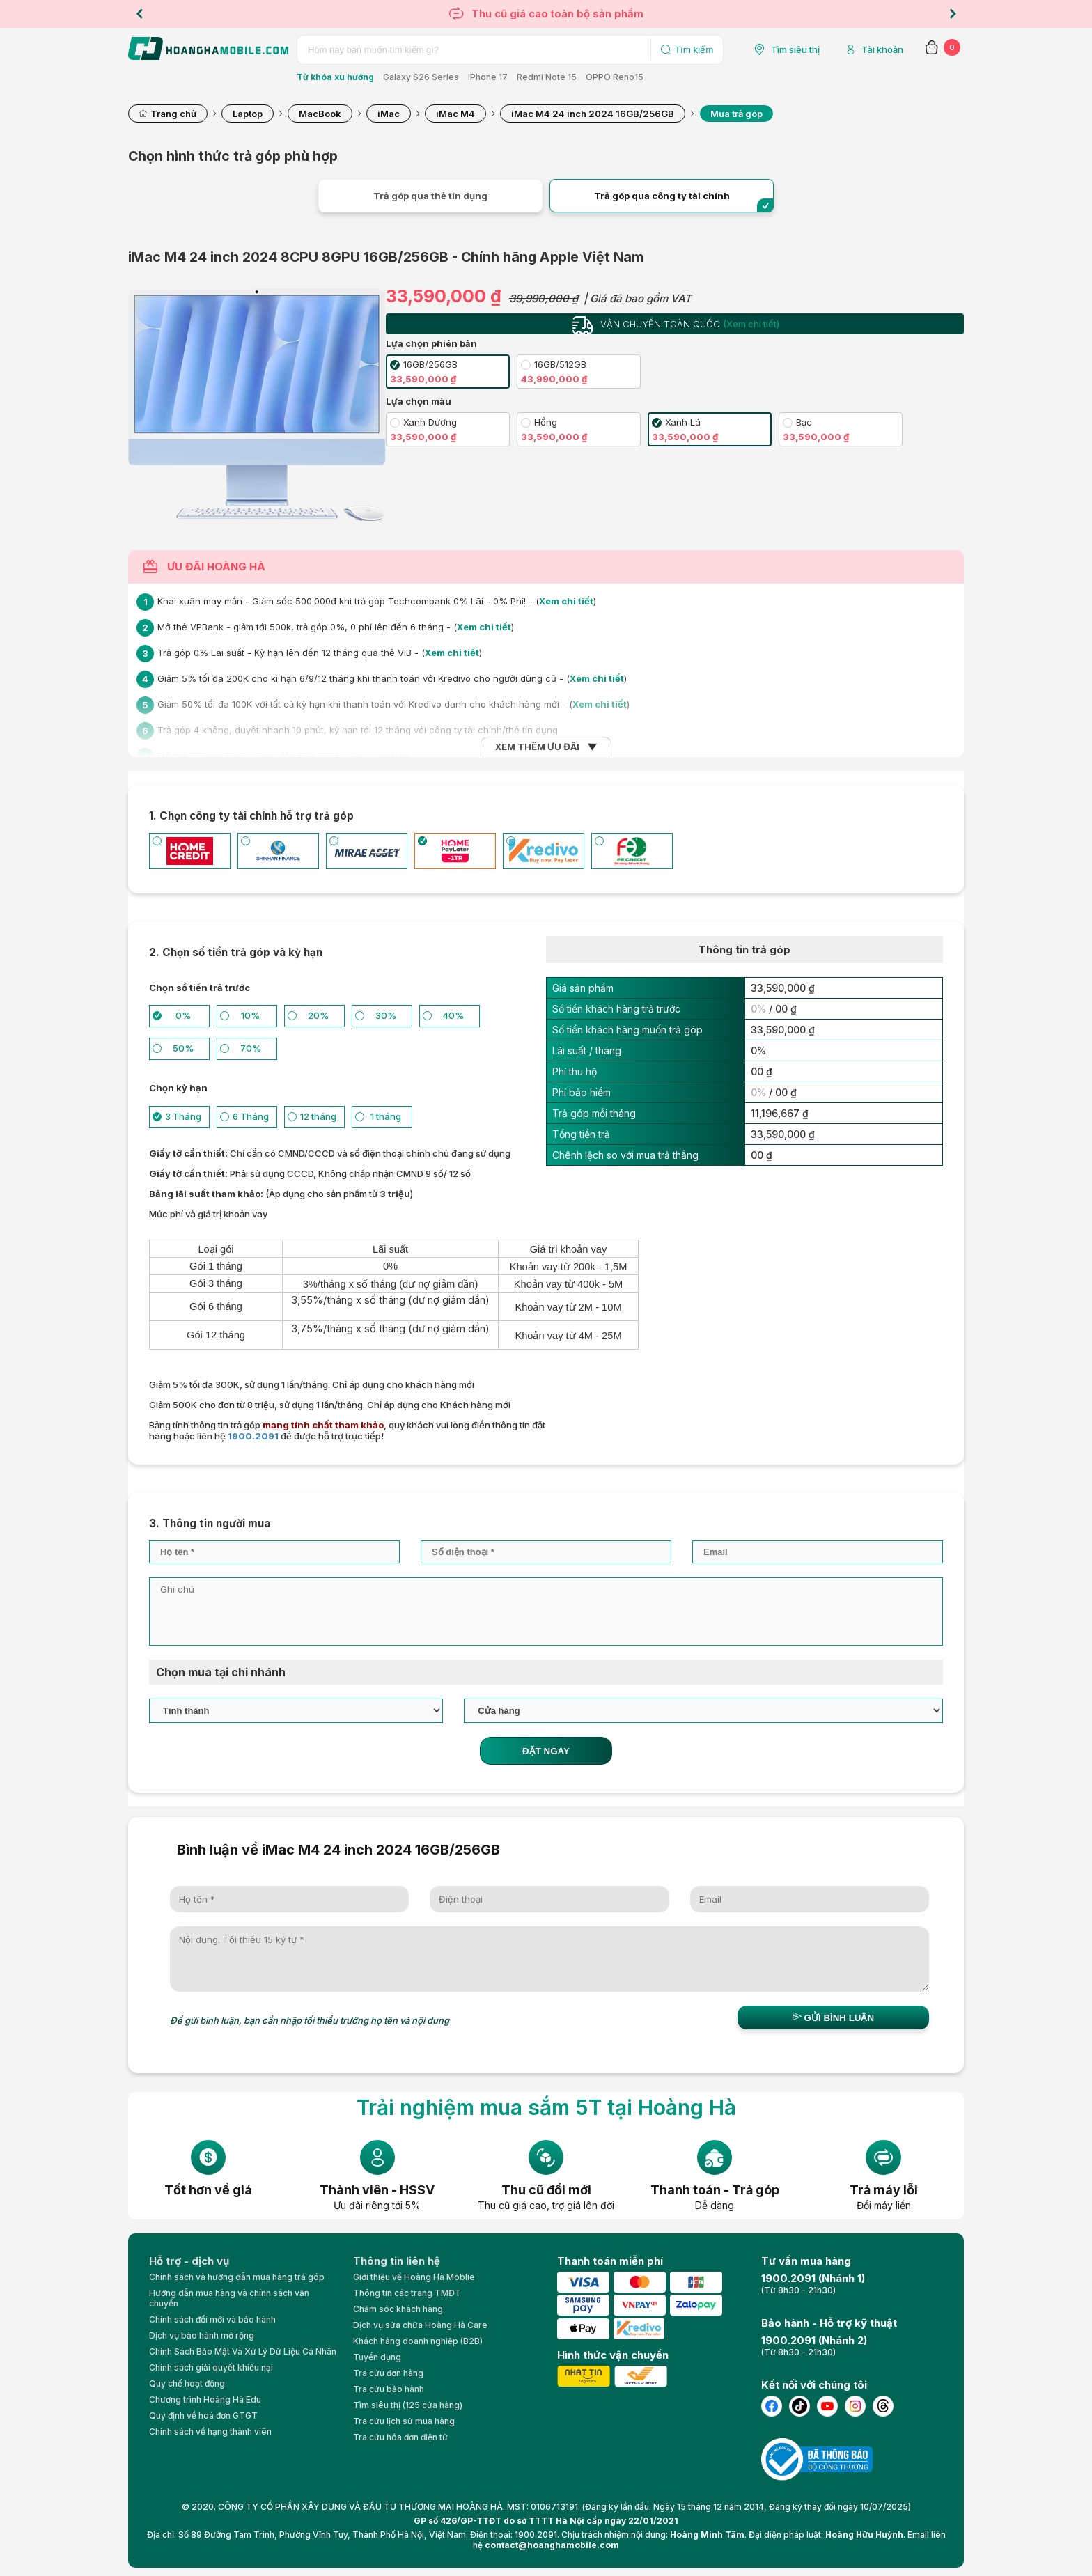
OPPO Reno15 (615, 77)
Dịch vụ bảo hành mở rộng (201, 2335)
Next (953, 14)
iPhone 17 (488, 77)
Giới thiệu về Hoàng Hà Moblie (414, 2277)
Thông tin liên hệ (396, 2260)
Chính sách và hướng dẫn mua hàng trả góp (237, 2277)
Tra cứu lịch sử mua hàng (404, 2421)
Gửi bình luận (833, 2017)
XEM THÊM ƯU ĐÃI (537, 747)
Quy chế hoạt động (187, 2383)
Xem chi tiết (566, 601)
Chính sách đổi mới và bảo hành (212, 2319)
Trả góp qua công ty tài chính (662, 195)
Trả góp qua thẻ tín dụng (430, 195)
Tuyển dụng (377, 2357)
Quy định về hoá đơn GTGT (203, 2415)
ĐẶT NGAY (546, 1751)
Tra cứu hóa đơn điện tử (400, 2437)
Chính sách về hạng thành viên (210, 2431)
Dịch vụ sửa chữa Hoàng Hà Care (420, 2325)
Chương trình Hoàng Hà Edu (205, 2399)
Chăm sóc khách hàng (398, 2309)
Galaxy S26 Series (421, 77)
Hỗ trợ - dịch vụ (189, 2260)
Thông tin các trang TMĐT (407, 2293)
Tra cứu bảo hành (388, 2389)
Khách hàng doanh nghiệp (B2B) (418, 2341)
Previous (139, 14)
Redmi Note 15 (547, 77)
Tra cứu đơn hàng (388, 2373)
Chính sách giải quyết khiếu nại (211, 2367)
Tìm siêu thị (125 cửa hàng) (407, 2405)
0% (758, 1009)
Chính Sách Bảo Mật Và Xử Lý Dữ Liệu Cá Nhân (242, 2351)
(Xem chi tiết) (751, 323)
